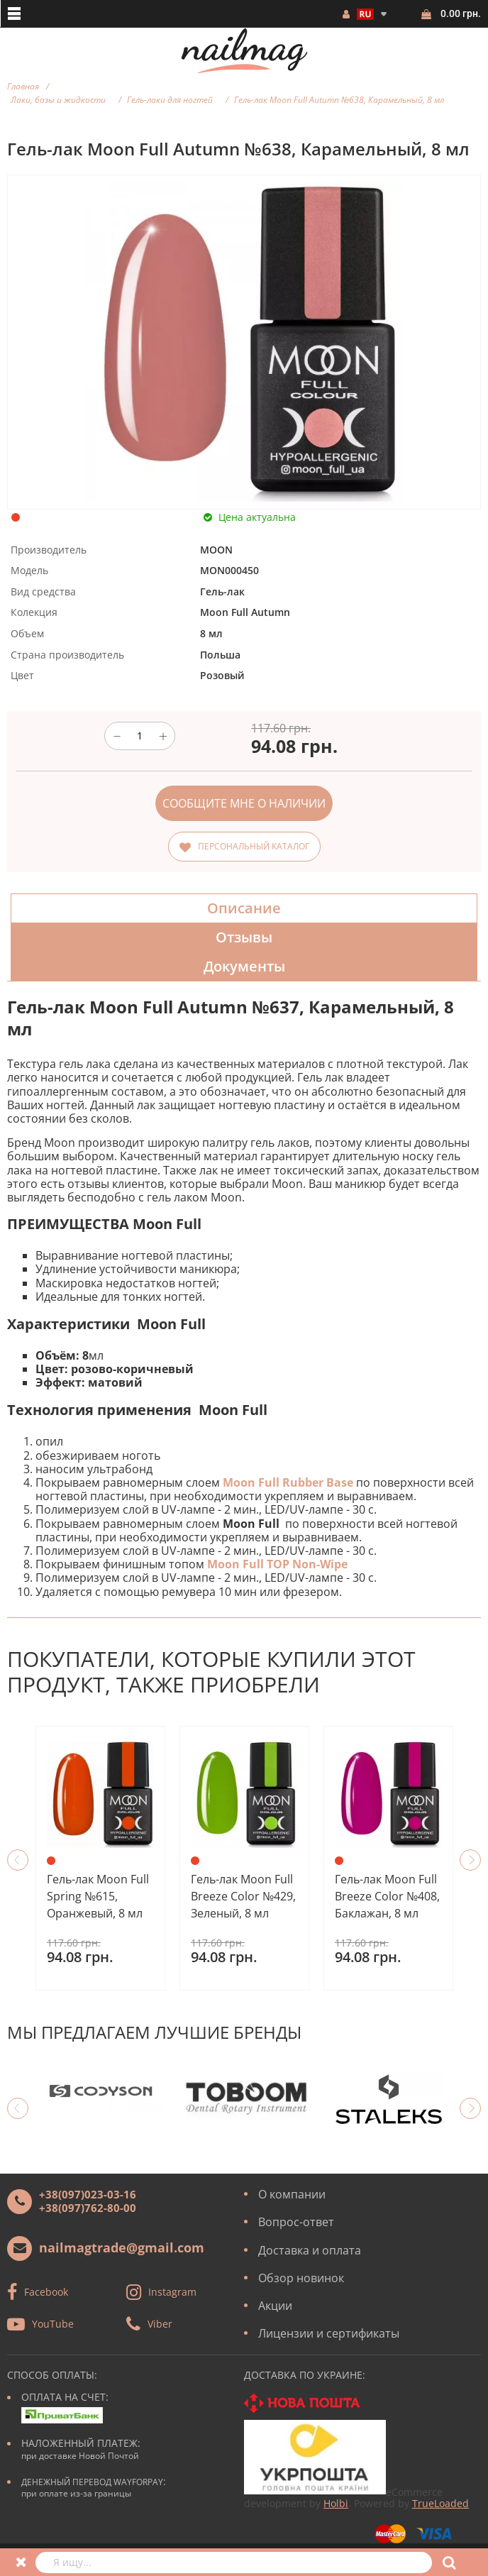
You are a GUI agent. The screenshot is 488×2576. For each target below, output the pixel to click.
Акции (275, 2305)
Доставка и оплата (309, 2250)
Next (470, 1860)
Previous (17, 1860)
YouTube (53, 2323)
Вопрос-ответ (296, 2222)
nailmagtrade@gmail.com (121, 2247)
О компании (292, 2194)
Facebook (46, 2292)
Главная (23, 86)
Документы (244, 966)
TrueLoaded (440, 2503)
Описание (244, 908)
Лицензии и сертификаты (328, 2333)
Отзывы (244, 937)
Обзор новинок (301, 2278)
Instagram (172, 2292)
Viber (160, 2323)
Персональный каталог (253, 846)
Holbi (335, 2503)
